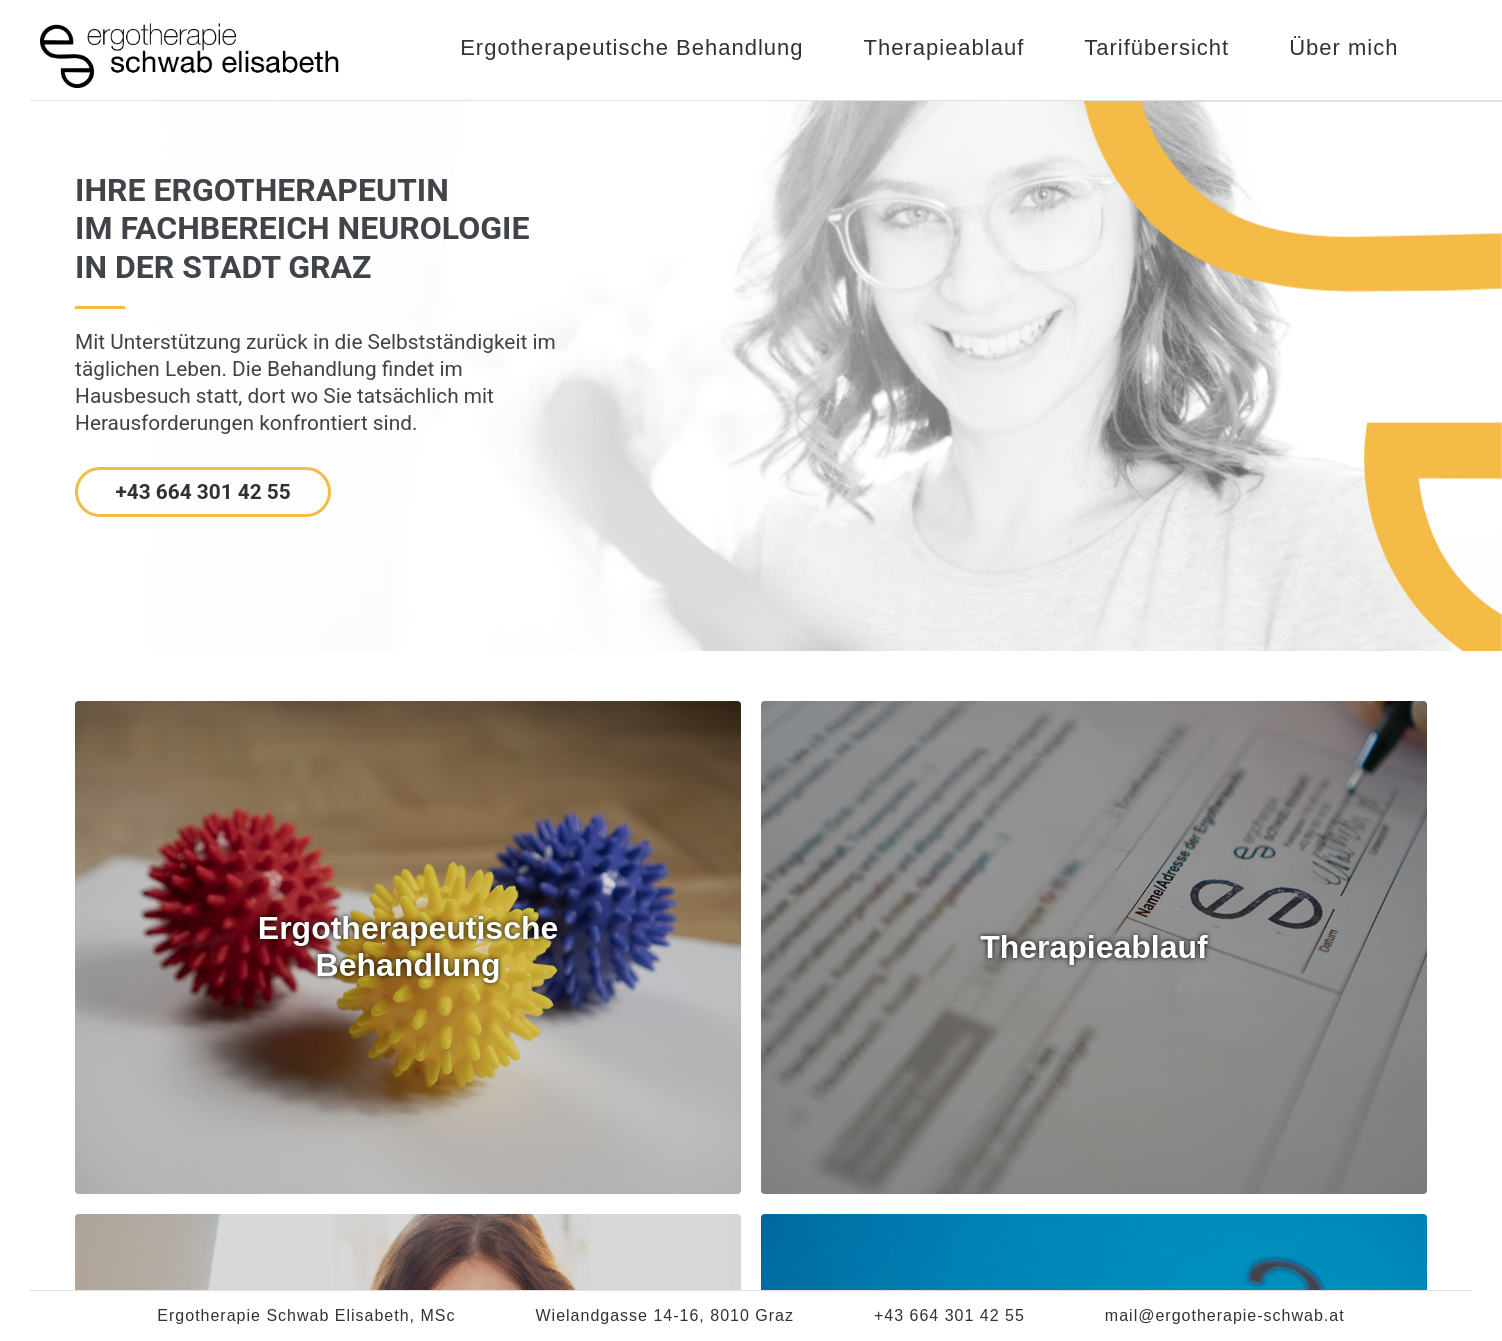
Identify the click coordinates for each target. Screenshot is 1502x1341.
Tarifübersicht (1156, 47)
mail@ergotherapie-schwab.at (1225, 1315)
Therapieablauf (944, 47)
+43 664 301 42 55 (202, 492)
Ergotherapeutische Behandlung (631, 47)
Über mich (1343, 47)
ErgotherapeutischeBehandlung (408, 946)
